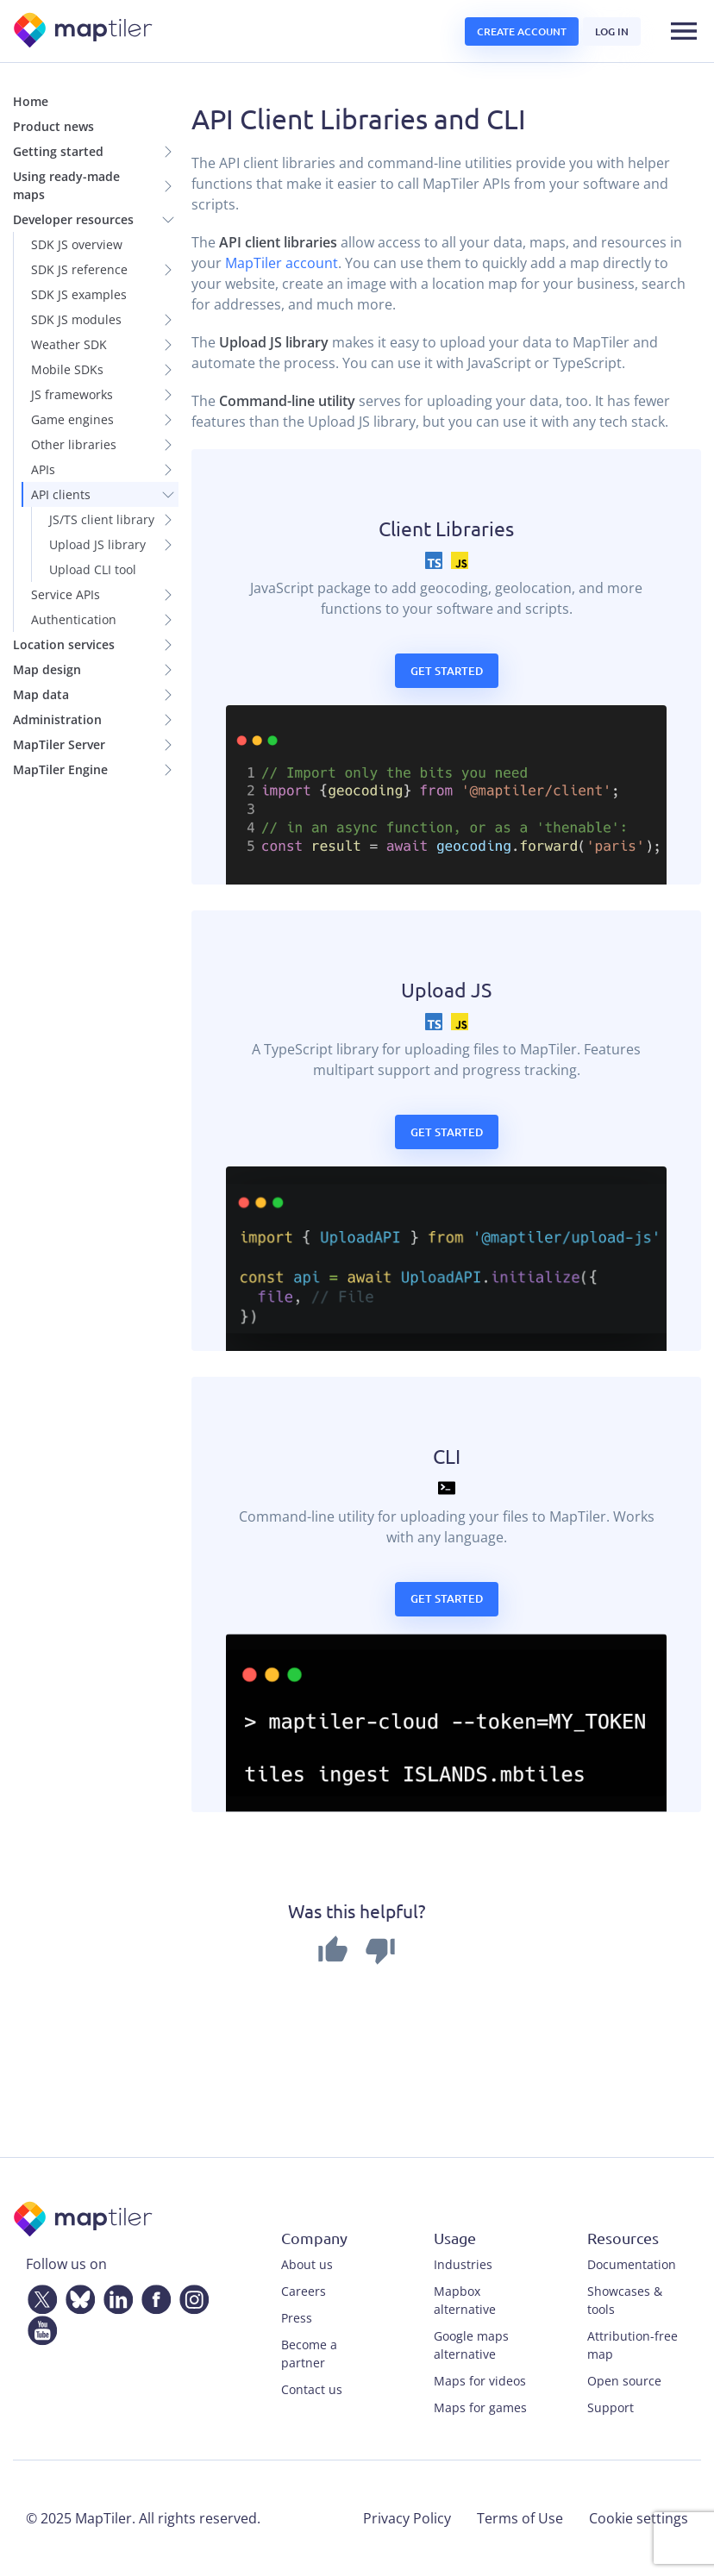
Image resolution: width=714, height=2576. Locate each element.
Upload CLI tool (92, 569)
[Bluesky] (77, 2296)
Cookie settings (638, 2518)
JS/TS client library (101, 519)
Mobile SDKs (67, 369)
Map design (47, 669)
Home (30, 101)
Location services (64, 644)
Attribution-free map (632, 2345)
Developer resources (73, 219)
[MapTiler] (84, 31)
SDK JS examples (79, 294)
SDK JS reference (79, 269)
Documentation (631, 2264)
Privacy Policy (407, 2518)
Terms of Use (520, 2518)
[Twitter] (39, 2296)
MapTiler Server (59, 744)
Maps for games (480, 2407)
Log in (612, 31)
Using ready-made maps (66, 185)
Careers (303, 2291)
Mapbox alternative (465, 2300)
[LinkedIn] (114, 2296)
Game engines (72, 419)
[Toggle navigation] (684, 31)
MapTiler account (281, 262)
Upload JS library (97, 544)
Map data (41, 694)
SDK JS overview (76, 244)
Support (610, 2407)
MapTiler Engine (60, 769)
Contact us (311, 2389)
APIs (43, 469)
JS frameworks (72, 394)
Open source (624, 2381)
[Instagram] (190, 2296)
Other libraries (73, 444)
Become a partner (309, 2353)
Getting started (58, 151)
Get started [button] (446, 670)
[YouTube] (39, 2327)
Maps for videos (480, 2381)
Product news (53, 126)
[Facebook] (152, 2296)
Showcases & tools (624, 2300)
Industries (463, 2264)
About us (307, 2264)
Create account (522, 31)
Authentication (73, 619)
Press (296, 2318)
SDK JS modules (76, 319)
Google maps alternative (471, 2345)
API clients (61, 494)
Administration (57, 719)
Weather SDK (69, 344)
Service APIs (65, 594)
